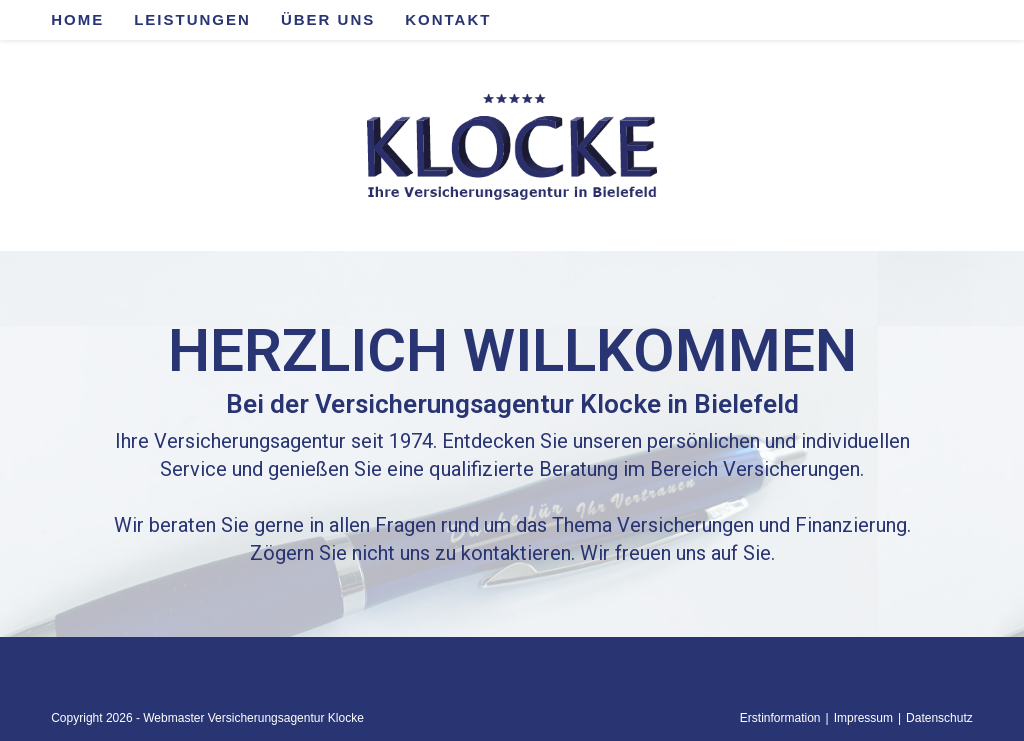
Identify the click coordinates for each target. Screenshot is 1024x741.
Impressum (863, 718)
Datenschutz (939, 718)
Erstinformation (780, 718)
